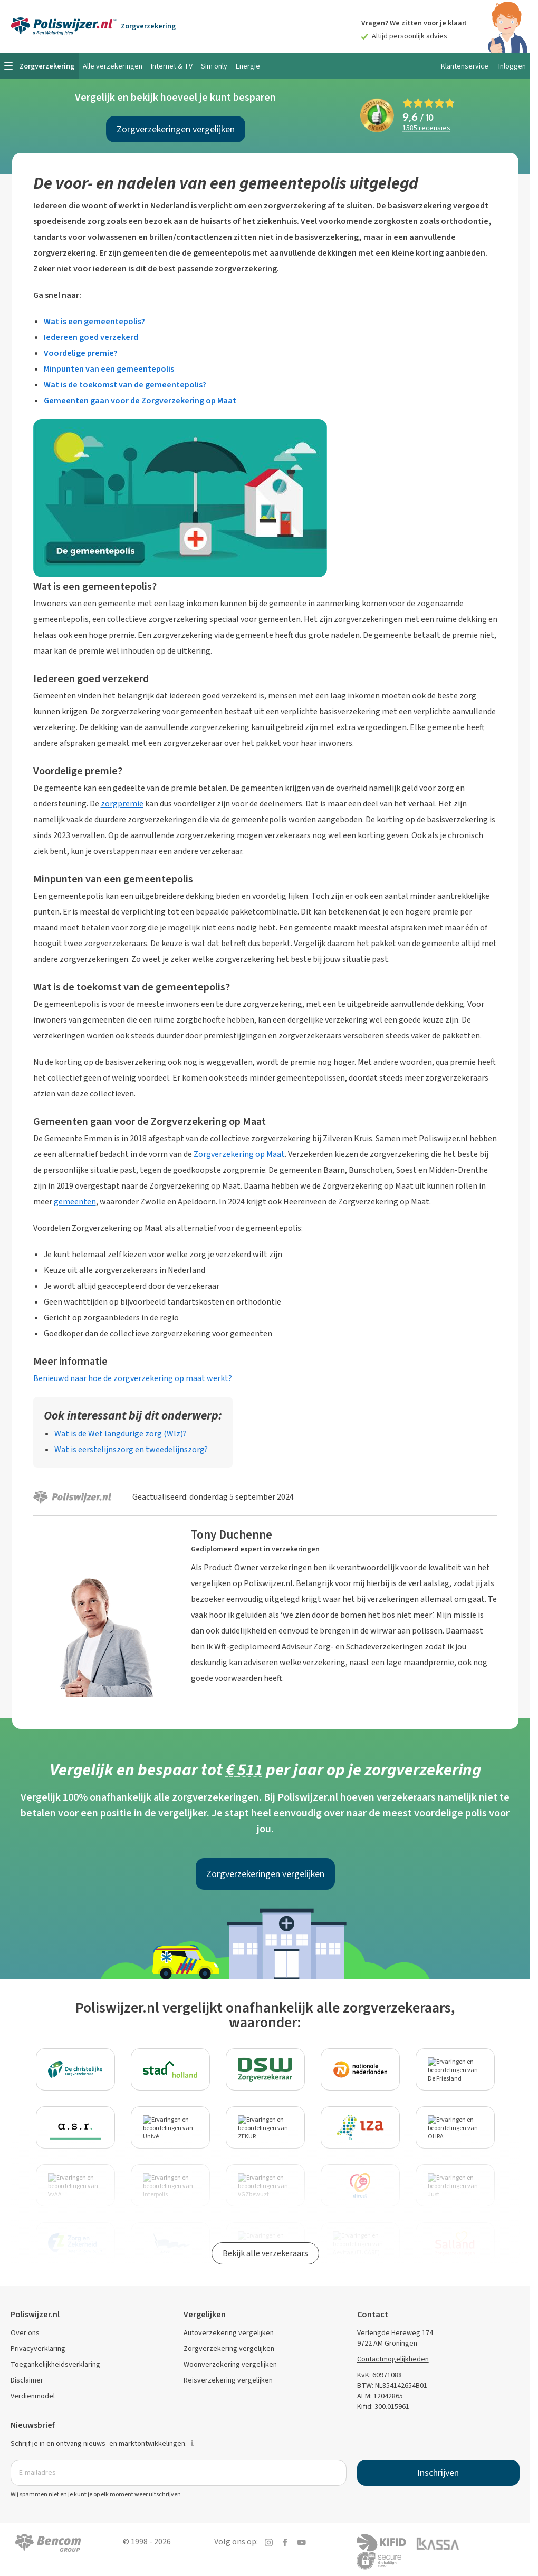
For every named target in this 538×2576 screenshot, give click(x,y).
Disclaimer (27, 2380)
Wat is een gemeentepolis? (94, 321)
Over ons (25, 2333)
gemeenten (75, 1201)
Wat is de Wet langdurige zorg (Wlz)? (120, 1433)
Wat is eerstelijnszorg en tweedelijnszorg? (131, 1449)
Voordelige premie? (81, 352)
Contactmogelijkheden (393, 2359)
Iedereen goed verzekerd (91, 337)
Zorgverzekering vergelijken (229, 2349)
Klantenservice (464, 66)
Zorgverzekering (148, 26)
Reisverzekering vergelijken (228, 2380)
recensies (426, 128)
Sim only (214, 66)
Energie (248, 66)
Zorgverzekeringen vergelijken (176, 129)
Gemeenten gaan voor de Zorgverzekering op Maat (140, 400)
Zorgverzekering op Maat (239, 1154)
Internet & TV (172, 66)
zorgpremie (122, 803)
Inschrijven (438, 2472)
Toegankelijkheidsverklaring (55, 2364)
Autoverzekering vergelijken (229, 2333)
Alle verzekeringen (112, 66)
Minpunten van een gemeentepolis (109, 368)
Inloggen (512, 66)
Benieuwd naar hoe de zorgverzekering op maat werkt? (132, 1378)
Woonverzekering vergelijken (230, 2364)
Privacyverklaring (38, 2349)
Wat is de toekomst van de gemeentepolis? (125, 384)
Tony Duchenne (231, 1534)
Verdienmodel (33, 2396)
